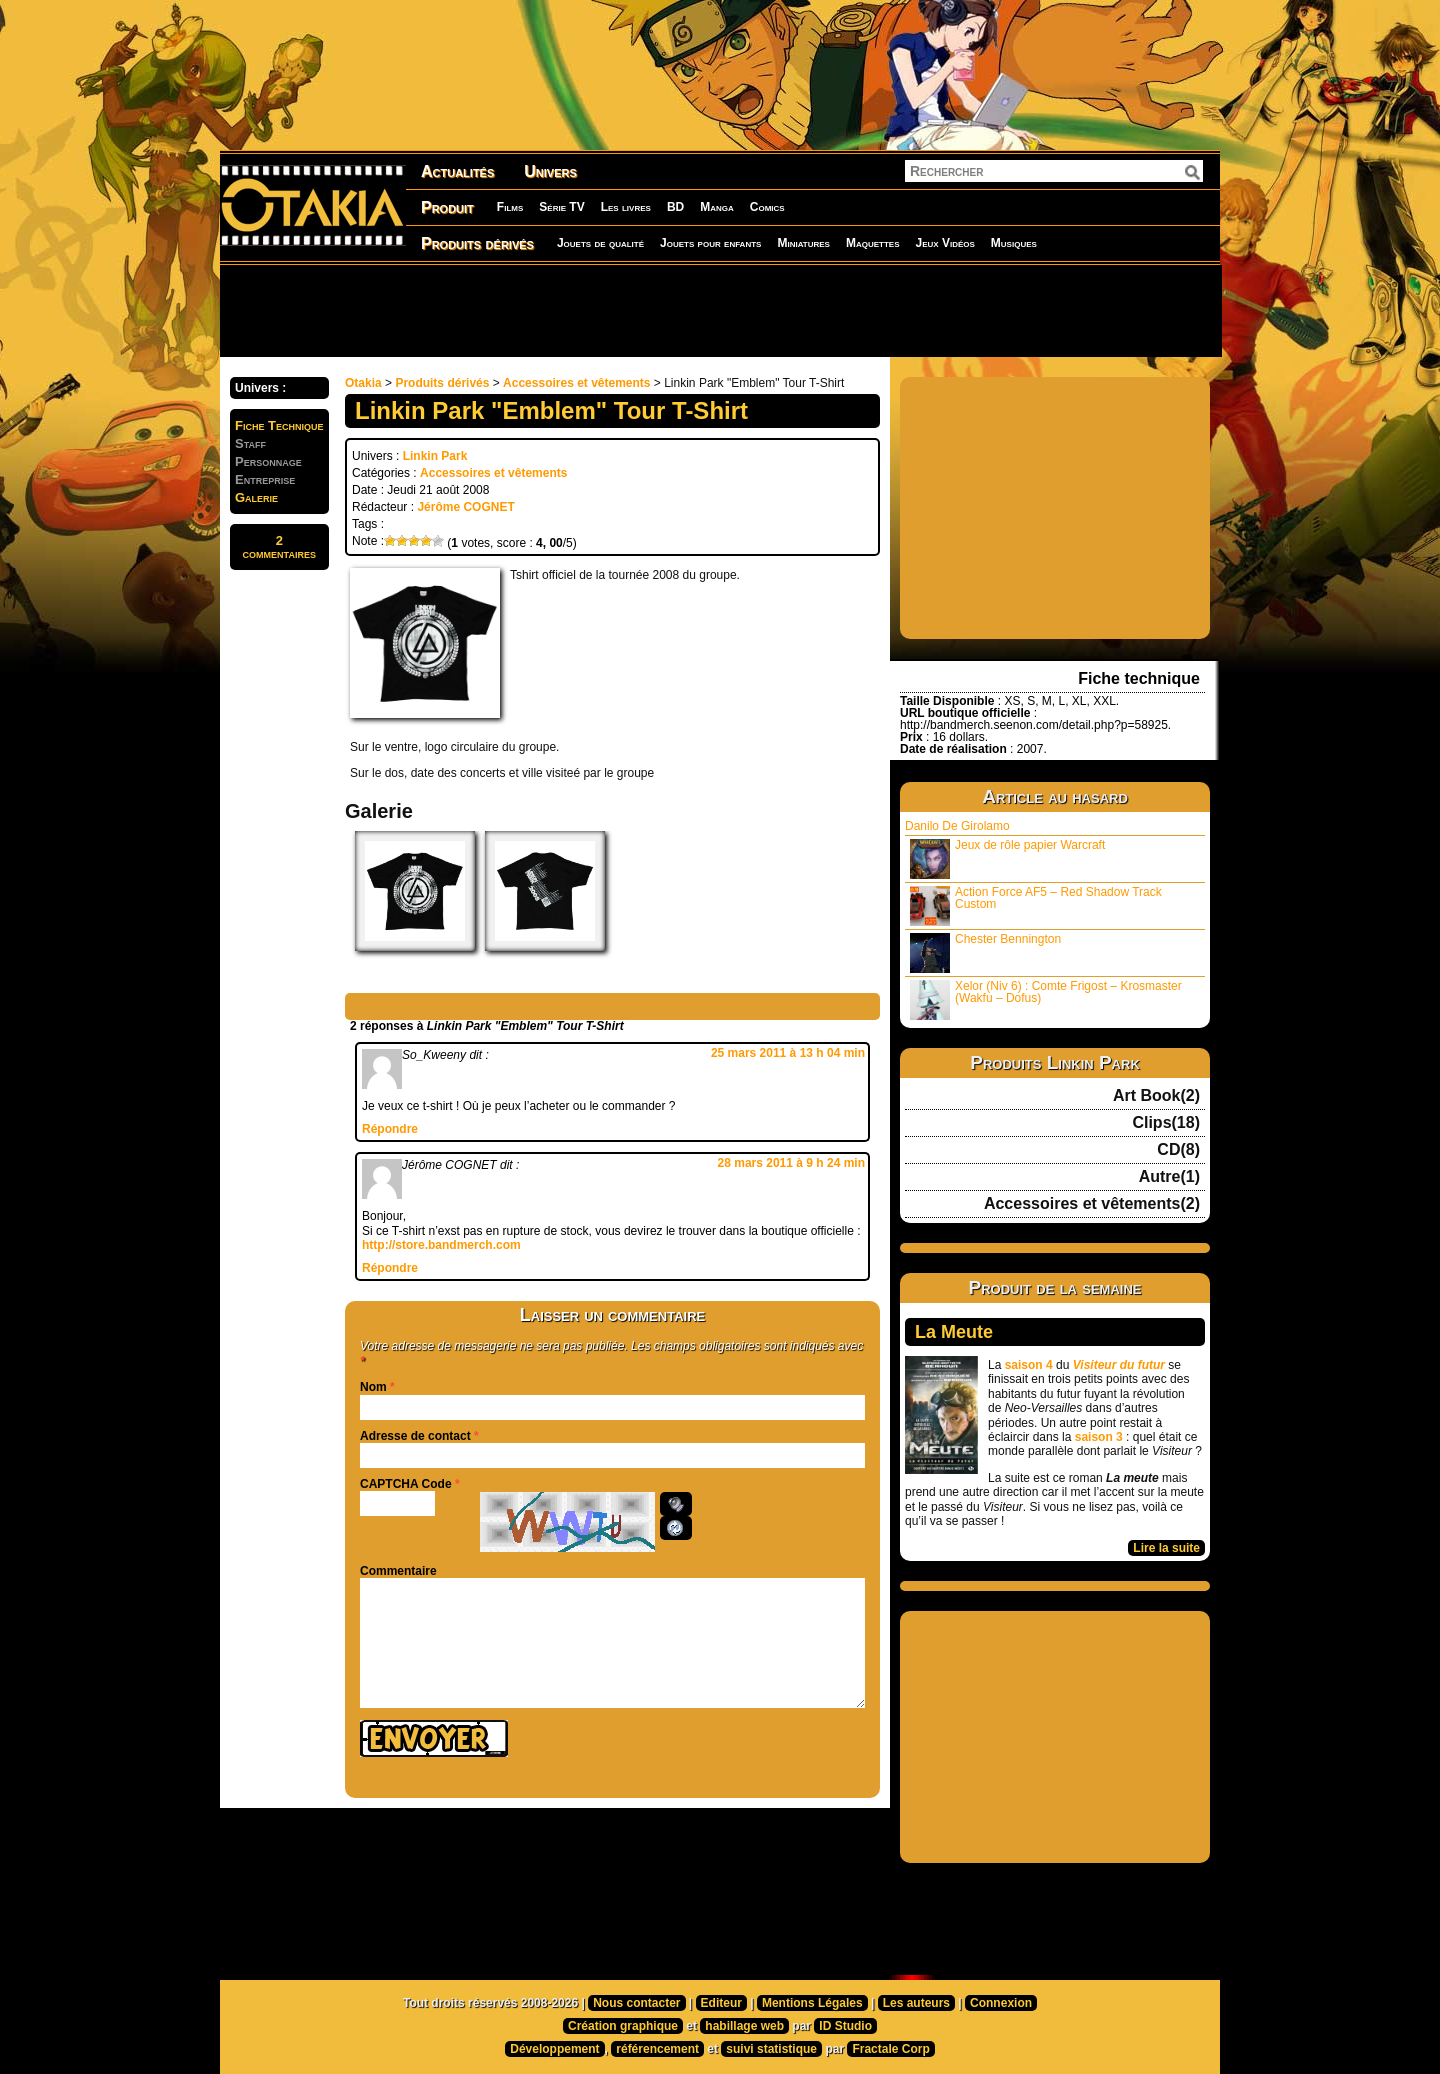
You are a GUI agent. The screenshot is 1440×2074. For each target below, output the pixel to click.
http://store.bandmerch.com (441, 1245)
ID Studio (845, 2026)
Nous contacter (636, 2003)
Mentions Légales (812, 2003)
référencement (657, 2049)
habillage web (744, 2026)
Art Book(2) (1156, 1096)
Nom (373, 1387)
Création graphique (623, 2026)
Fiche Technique (279, 425)
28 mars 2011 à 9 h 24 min (791, 1163)
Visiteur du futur (1119, 1365)
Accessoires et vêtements (576, 383)
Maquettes (873, 243)
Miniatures (803, 243)
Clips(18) (1166, 1123)
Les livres (626, 207)
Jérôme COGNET (465, 507)
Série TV (561, 207)
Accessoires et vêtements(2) (1092, 1204)
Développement (554, 2049)
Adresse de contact (415, 1436)
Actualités (457, 171)
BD (675, 207)
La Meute (954, 1332)
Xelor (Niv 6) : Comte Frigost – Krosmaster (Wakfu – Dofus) (1046, 999)
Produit (447, 207)
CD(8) (1178, 1150)
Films (510, 207)
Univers (550, 171)
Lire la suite (1166, 1548)
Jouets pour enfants (710, 243)
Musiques (1014, 243)
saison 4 (1029, 1365)
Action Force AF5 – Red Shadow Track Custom (1036, 905)
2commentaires (279, 547)
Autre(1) (1169, 1177)
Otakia (363, 383)
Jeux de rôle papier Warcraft (1007, 858)
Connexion (1001, 2003)
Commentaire (398, 1571)
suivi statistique (771, 2049)
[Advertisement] (720, 310)
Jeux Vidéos (944, 243)
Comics (767, 207)
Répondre (390, 1129)
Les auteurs (916, 2003)
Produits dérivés (477, 243)
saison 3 (1099, 1437)
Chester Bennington (985, 952)
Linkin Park (435, 456)
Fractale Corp (890, 2049)
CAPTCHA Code (406, 1484)
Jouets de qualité (600, 243)
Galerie (256, 497)
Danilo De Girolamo (957, 826)
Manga (717, 207)
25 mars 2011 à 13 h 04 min (788, 1053)
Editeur (721, 2003)
